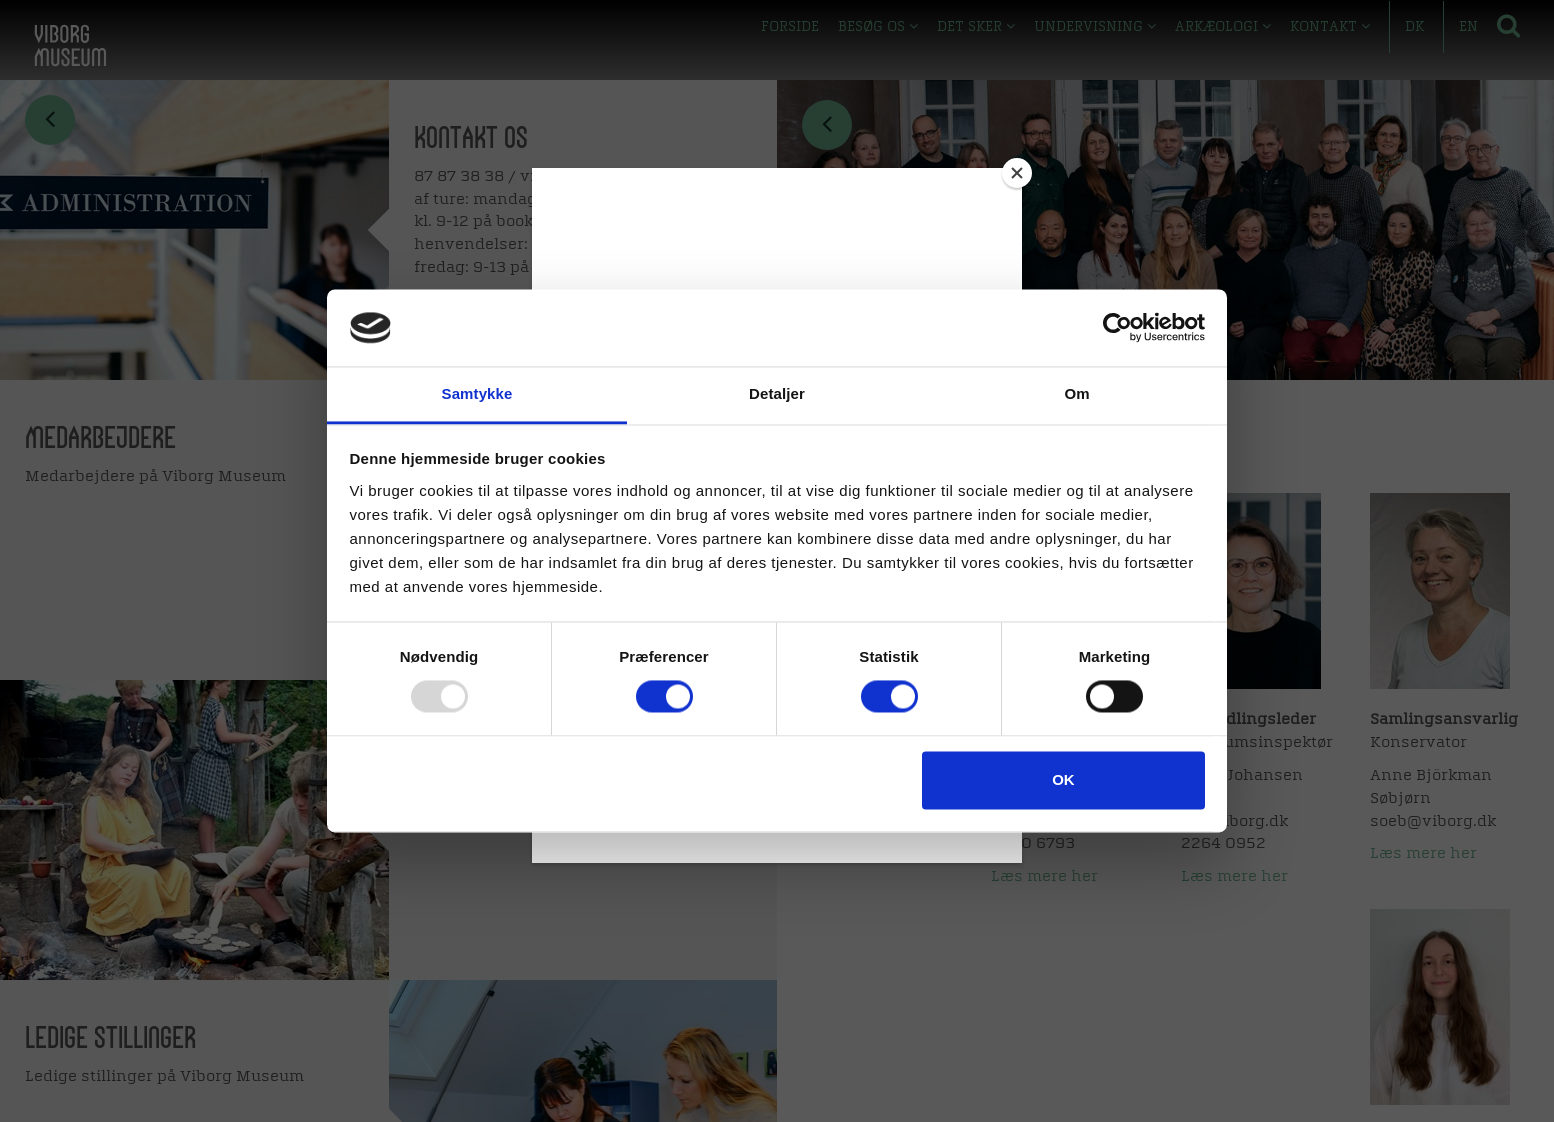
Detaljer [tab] (777, 393)
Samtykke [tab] (477, 393)
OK (1063, 779)
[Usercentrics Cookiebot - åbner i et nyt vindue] (1117, 328)
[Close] (1017, 173)
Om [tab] (1076, 393)
